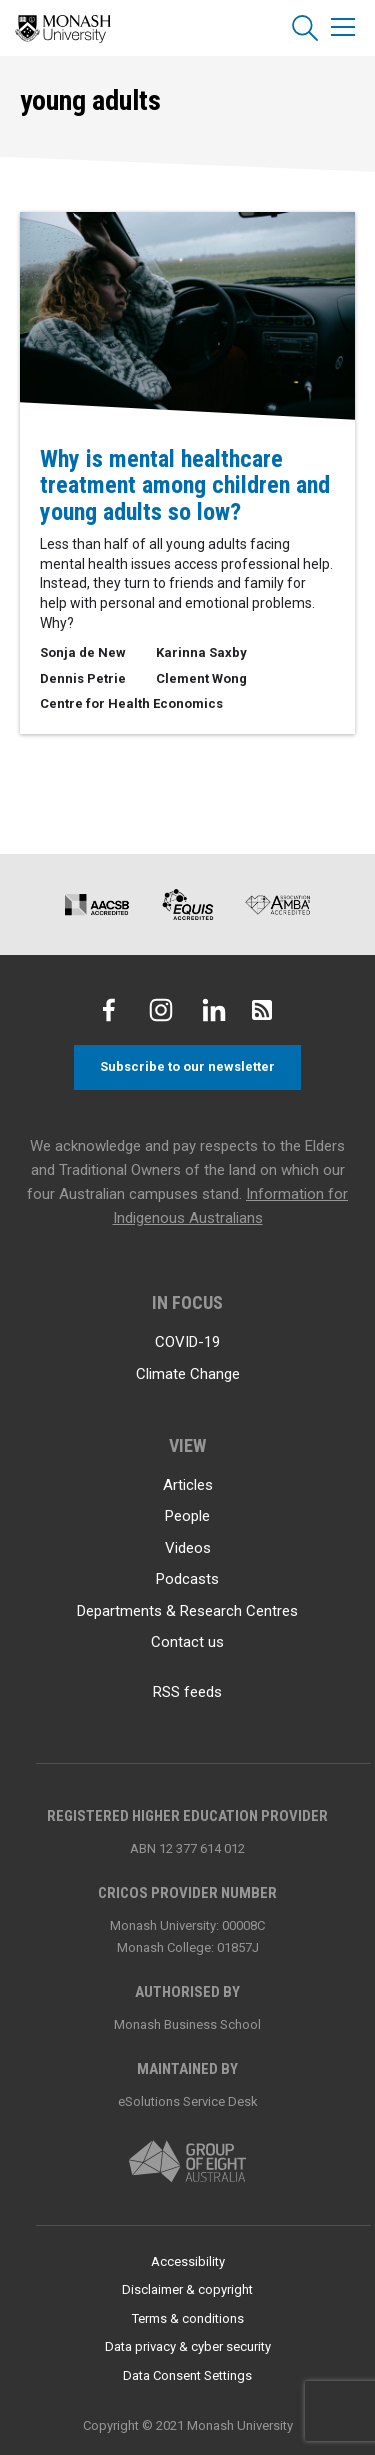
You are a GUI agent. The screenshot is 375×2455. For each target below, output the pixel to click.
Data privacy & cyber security (188, 2346)
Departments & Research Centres (187, 1611)
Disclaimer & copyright (187, 2289)
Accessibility (188, 2261)
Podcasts (187, 1579)
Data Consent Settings (187, 2375)
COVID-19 (187, 1342)
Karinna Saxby (201, 652)
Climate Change (188, 1374)
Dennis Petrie (83, 678)
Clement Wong (201, 678)
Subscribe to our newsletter (187, 1066)
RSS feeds (187, 1692)
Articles (188, 1485)
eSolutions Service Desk (188, 2101)
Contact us (187, 1642)
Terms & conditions (188, 2318)
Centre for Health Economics (131, 703)
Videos (188, 1548)
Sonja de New (83, 652)
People (187, 1516)
